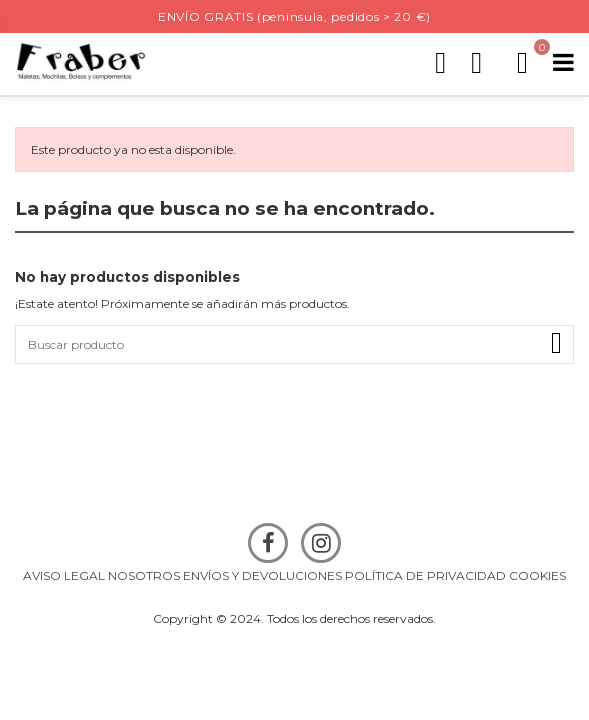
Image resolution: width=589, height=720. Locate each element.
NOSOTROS (144, 575)
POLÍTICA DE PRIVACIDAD (425, 575)
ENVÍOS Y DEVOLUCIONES (262, 575)
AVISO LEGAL (64, 575)
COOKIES (537, 575)
